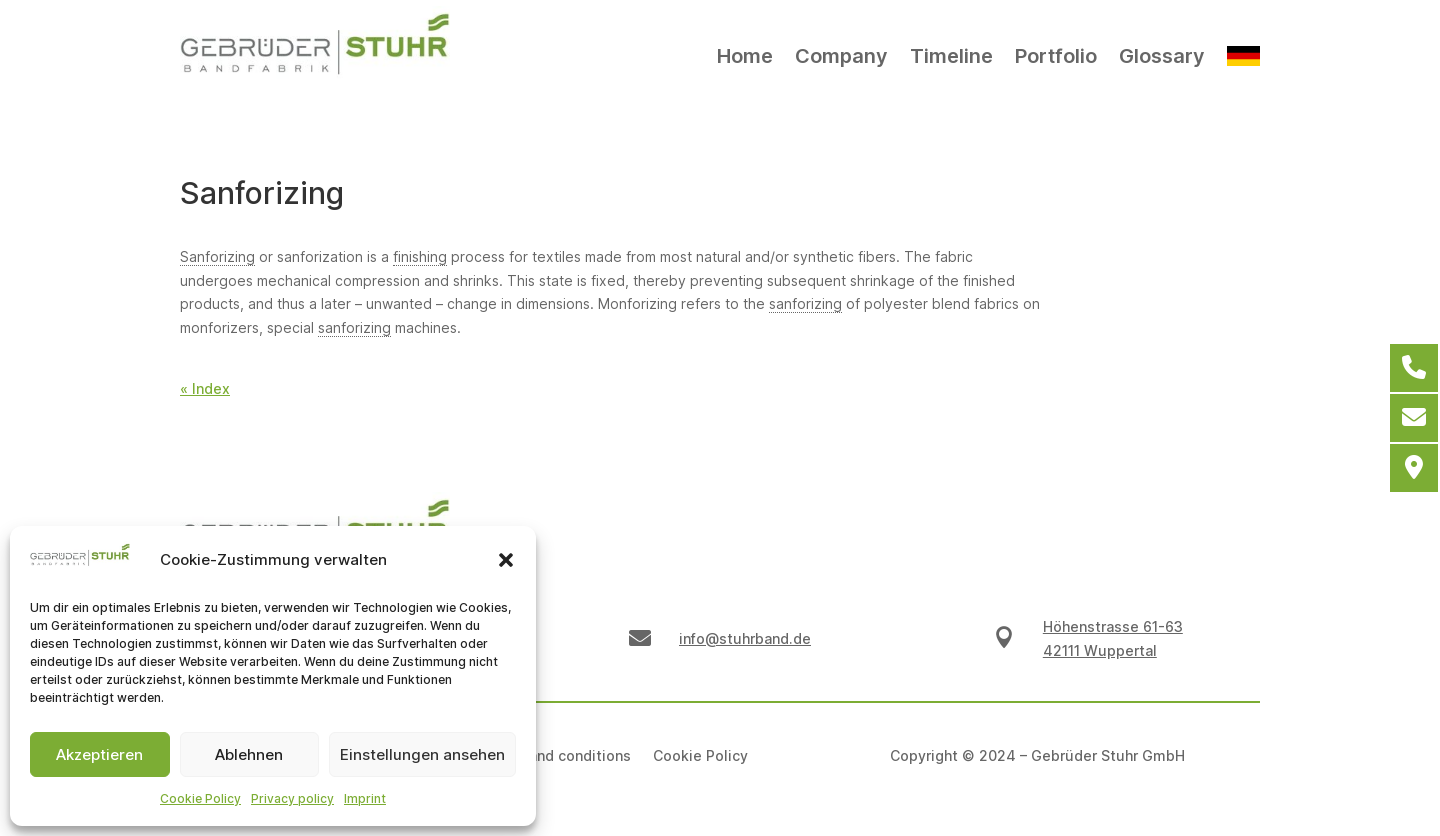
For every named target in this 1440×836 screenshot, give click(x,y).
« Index (205, 388)
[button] (506, 560)
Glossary (1162, 56)
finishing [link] (420, 256)
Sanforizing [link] (217, 256)
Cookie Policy (200, 798)
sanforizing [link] (805, 303)
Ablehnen (249, 754)
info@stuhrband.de (745, 638)
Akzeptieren (99, 754)
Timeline (951, 56)
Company (841, 56)
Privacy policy (292, 798)
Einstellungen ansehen (422, 754)
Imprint (365, 798)
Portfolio (1056, 56)
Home (745, 56)
